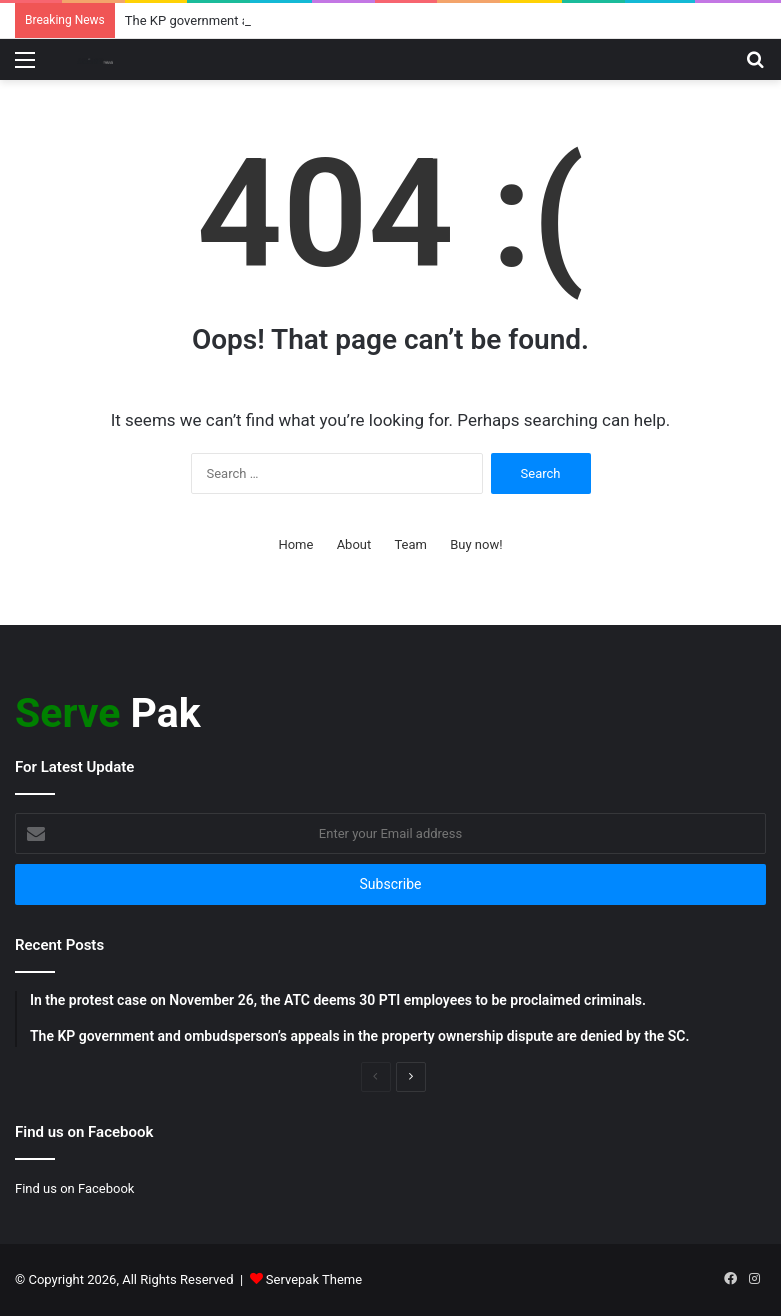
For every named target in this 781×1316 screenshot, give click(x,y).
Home (295, 544)
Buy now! (476, 544)
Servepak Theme (314, 1279)
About (354, 544)
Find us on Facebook (74, 1188)
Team (410, 544)
